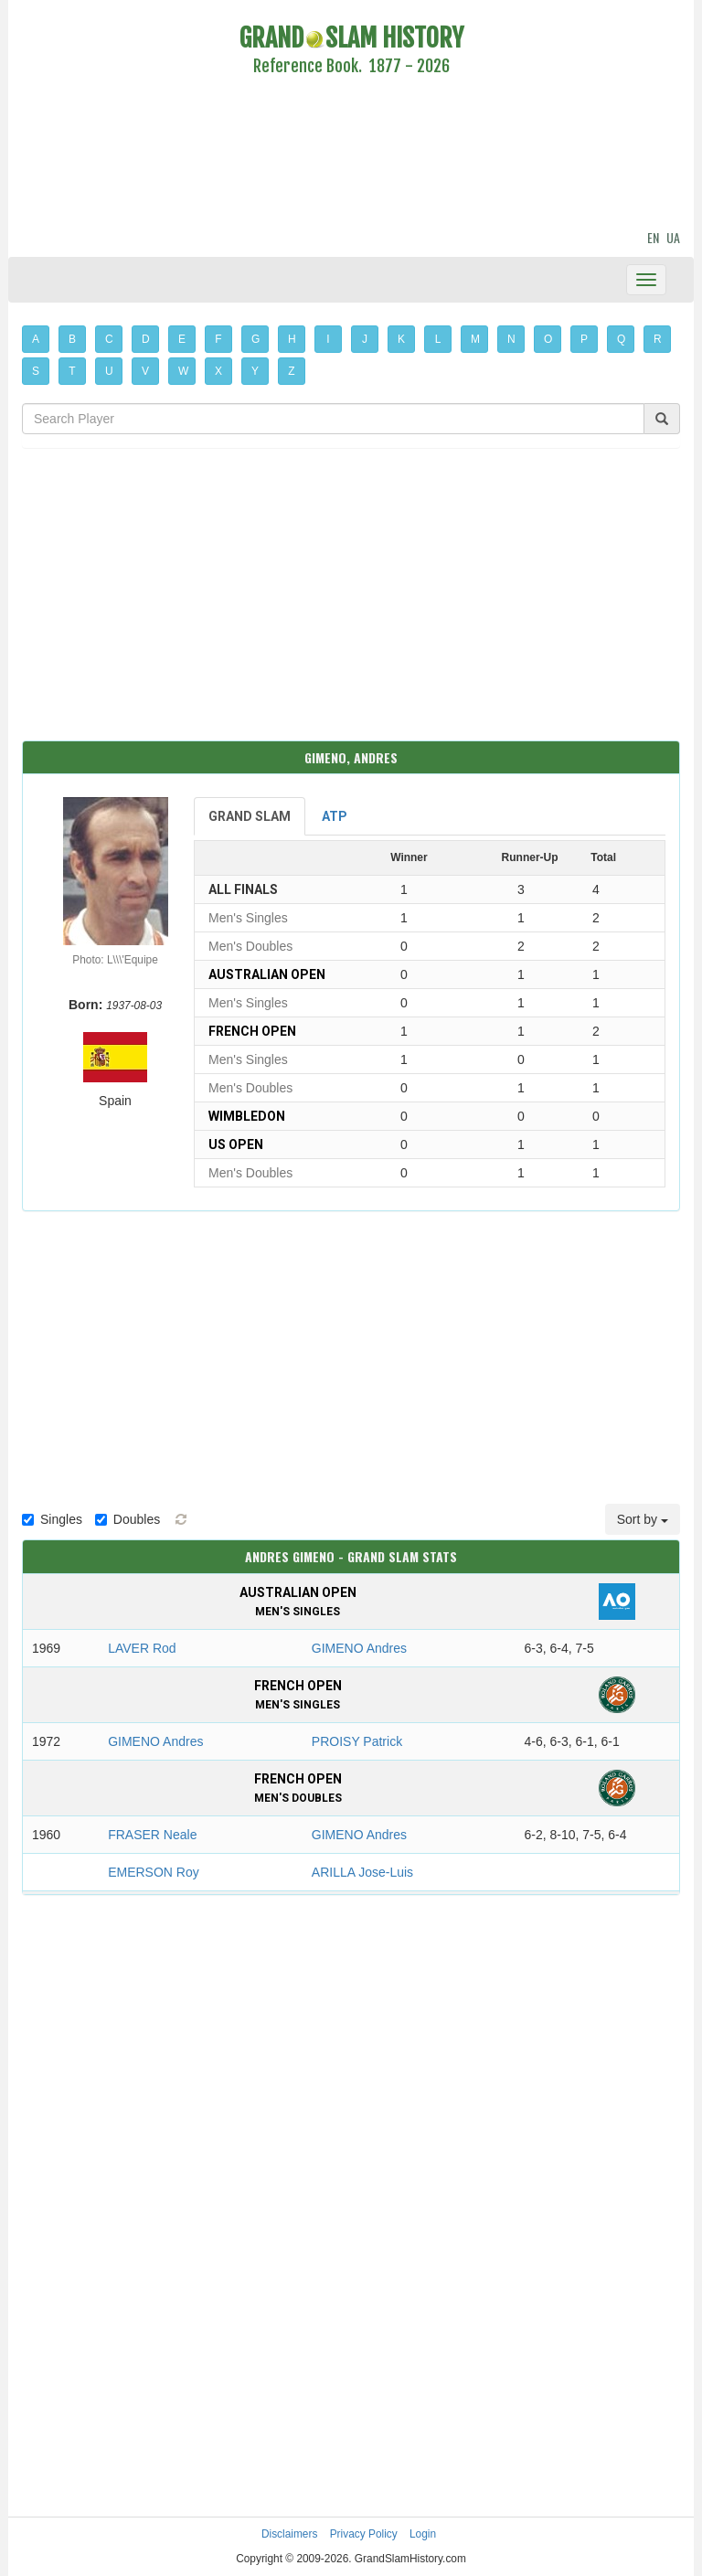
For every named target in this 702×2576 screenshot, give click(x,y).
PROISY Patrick (357, 1741)
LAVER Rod (142, 1648)
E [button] (182, 339)
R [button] (658, 339)
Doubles (127, 1519)
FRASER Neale (152, 1834)
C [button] (109, 339)
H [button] (292, 339)
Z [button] (291, 371)
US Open (235, 1144)
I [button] (327, 339)
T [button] (72, 371)
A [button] (35, 339)
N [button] (511, 339)
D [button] (146, 339)
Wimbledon (246, 1116)
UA (673, 237)
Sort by (642, 1519)
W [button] (183, 371)
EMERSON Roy (153, 1872)
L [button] (438, 339)
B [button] (72, 339)
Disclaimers (289, 2534)
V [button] (145, 371)
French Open (252, 1031)
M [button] (475, 339)
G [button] (255, 339)
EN (653, 237)
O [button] (548, 339)
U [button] (109, 371)
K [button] (401, 339)
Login (423, 2534)
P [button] (584, 339)
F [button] (218, 339)
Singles (52, 1519)
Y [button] (255, 371)
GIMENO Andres (359, 1648)
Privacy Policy (364, 2534)
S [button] (35, 371)
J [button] (364, 339)
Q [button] (621, 339)
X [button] (218, 371)
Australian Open (266, 974)
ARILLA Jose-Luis (362, 1872)
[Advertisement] (351, 155)
